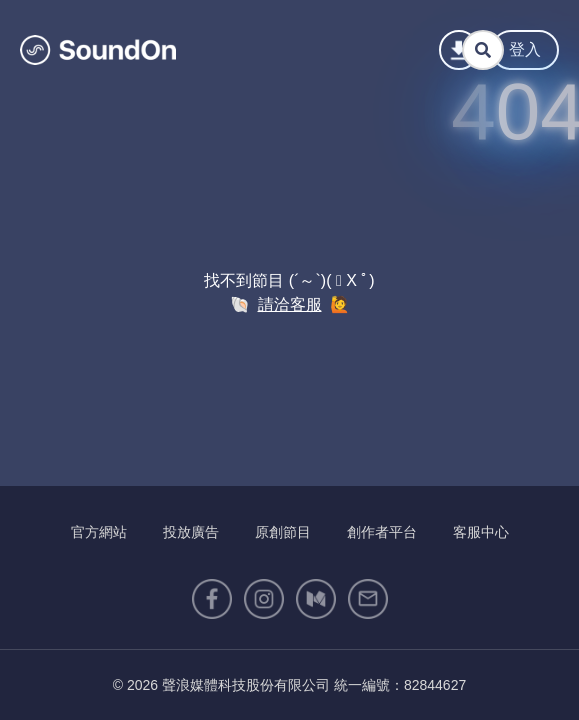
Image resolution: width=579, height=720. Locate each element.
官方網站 (99, 532)
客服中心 (481, 532)
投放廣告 (191, 532)
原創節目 (283, 532)
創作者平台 (382, 532)
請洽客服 (290, 304)
